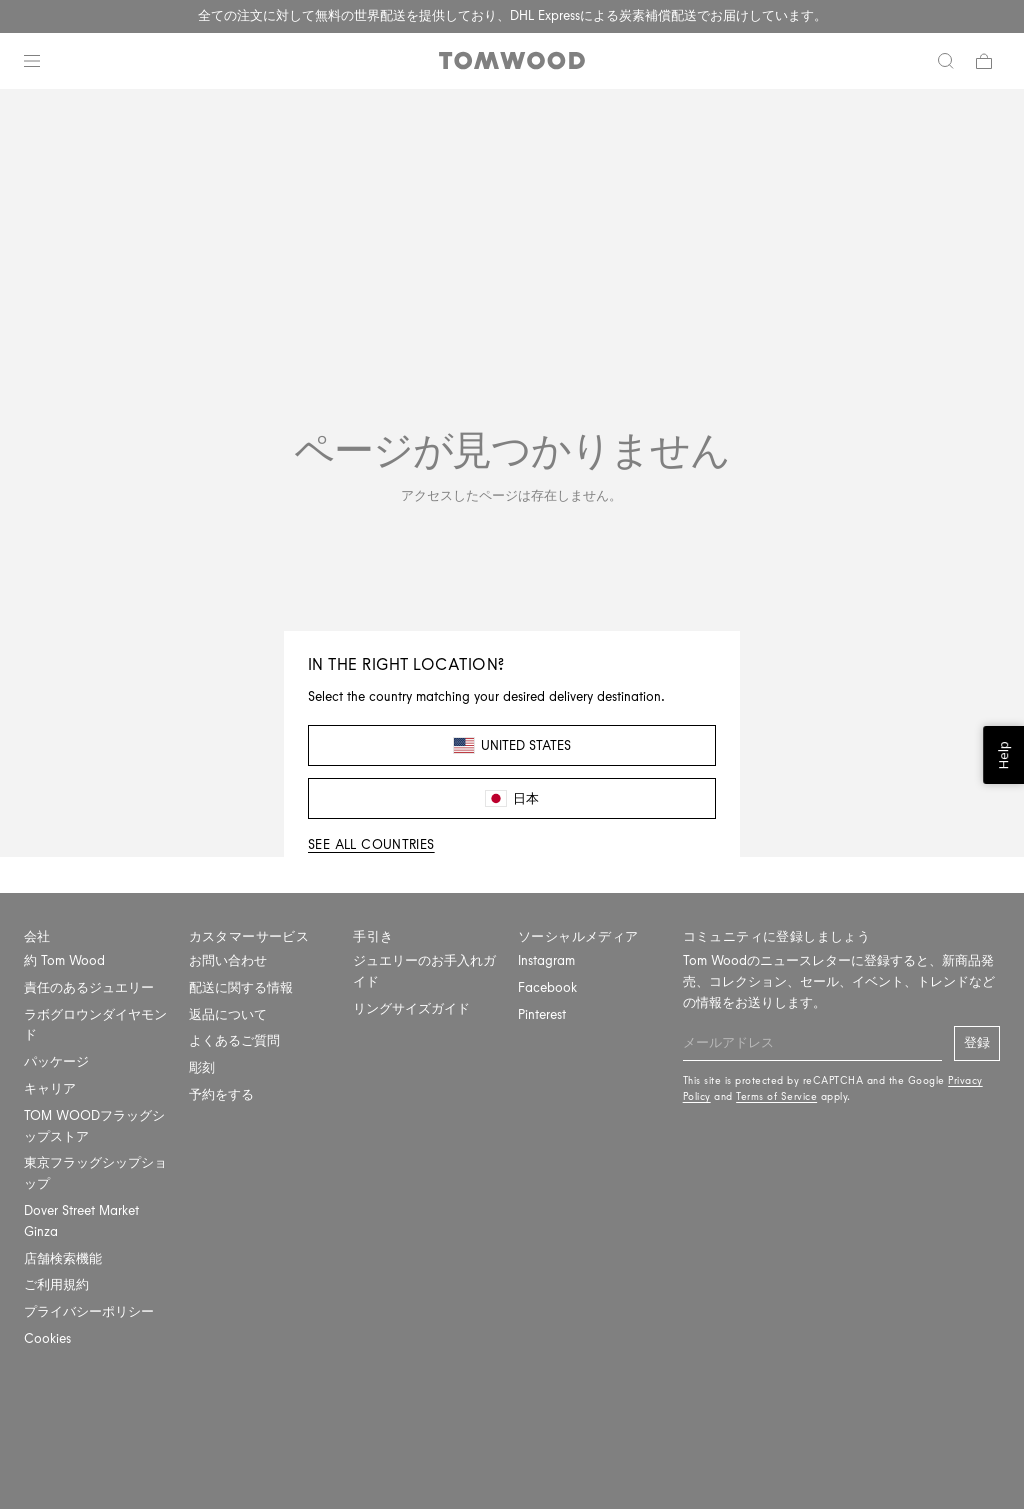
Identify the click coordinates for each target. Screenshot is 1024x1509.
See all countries (371, 844)
